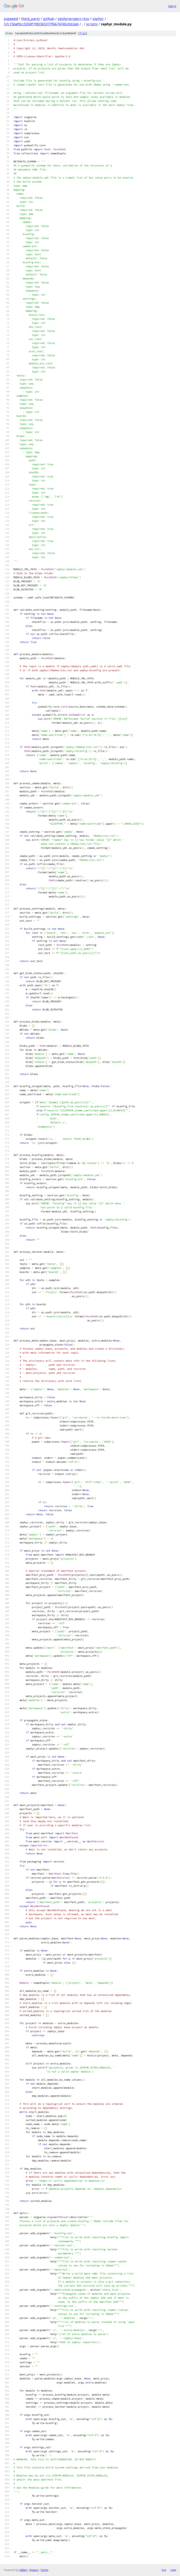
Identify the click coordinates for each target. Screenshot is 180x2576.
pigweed (11, 18)
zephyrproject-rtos (73, 18)
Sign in (172, 6)
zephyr (98, 18)
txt (164, 2570)
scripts (92, 24)
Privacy (33, 2570)
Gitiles (23, 2570)
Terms (44, 2570)
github (48, 18)
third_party (30, 18)
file (83, 33)
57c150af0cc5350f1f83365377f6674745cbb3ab (41, 24)
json (173, 2570)
